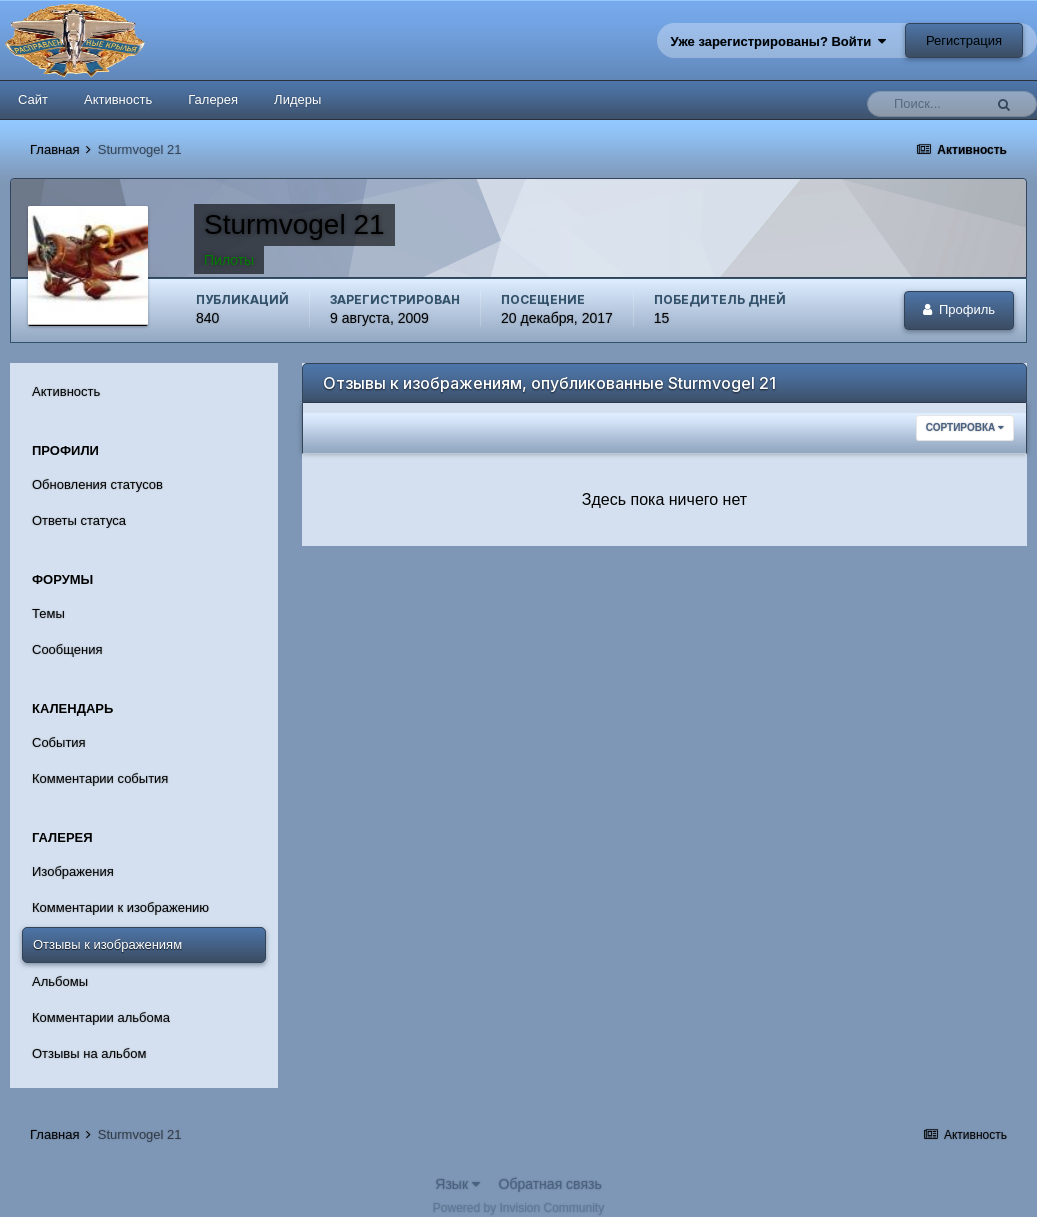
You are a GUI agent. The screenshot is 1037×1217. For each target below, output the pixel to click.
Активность (118, 99)
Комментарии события (100, 778)
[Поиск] (930, 104)
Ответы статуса (79, 520)
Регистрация (964, 40)
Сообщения (67, 649)
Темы (48, 613)
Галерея (213, 99)
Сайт (33, 99)
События (59, 742)
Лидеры (297, 99)
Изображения (73, 871)
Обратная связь (550, 1184)
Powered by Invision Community (518, 1208)
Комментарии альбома (101, 1017)
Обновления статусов (97, 484)
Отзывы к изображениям (107, 944)
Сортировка (965, 427)
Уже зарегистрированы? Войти (779, 41)
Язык (457, 1184)
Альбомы (60, 981)
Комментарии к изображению (120, 907)
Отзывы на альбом (89, 1053)
